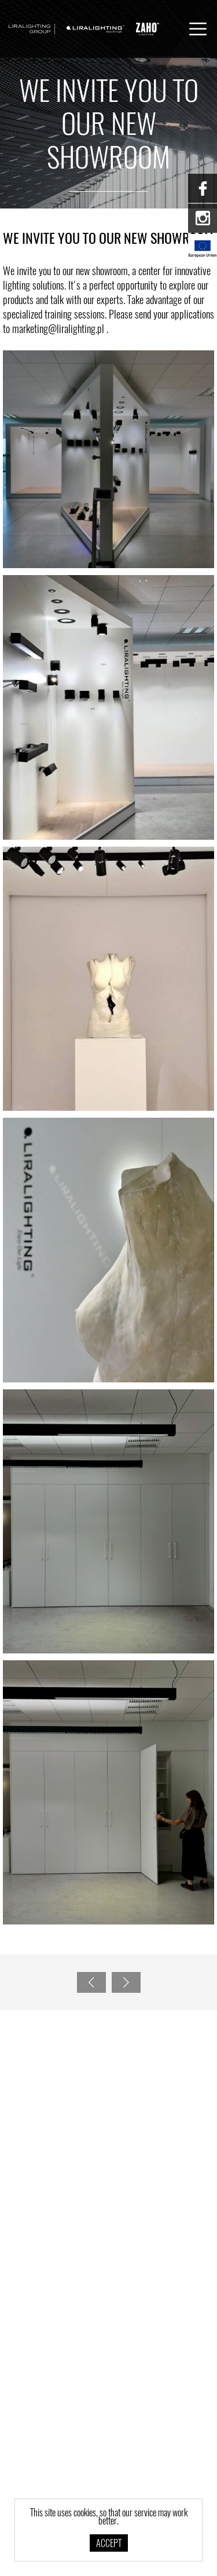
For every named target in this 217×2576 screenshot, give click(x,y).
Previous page (88, 1982)
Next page (123, 1982)
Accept (109, 2544)
